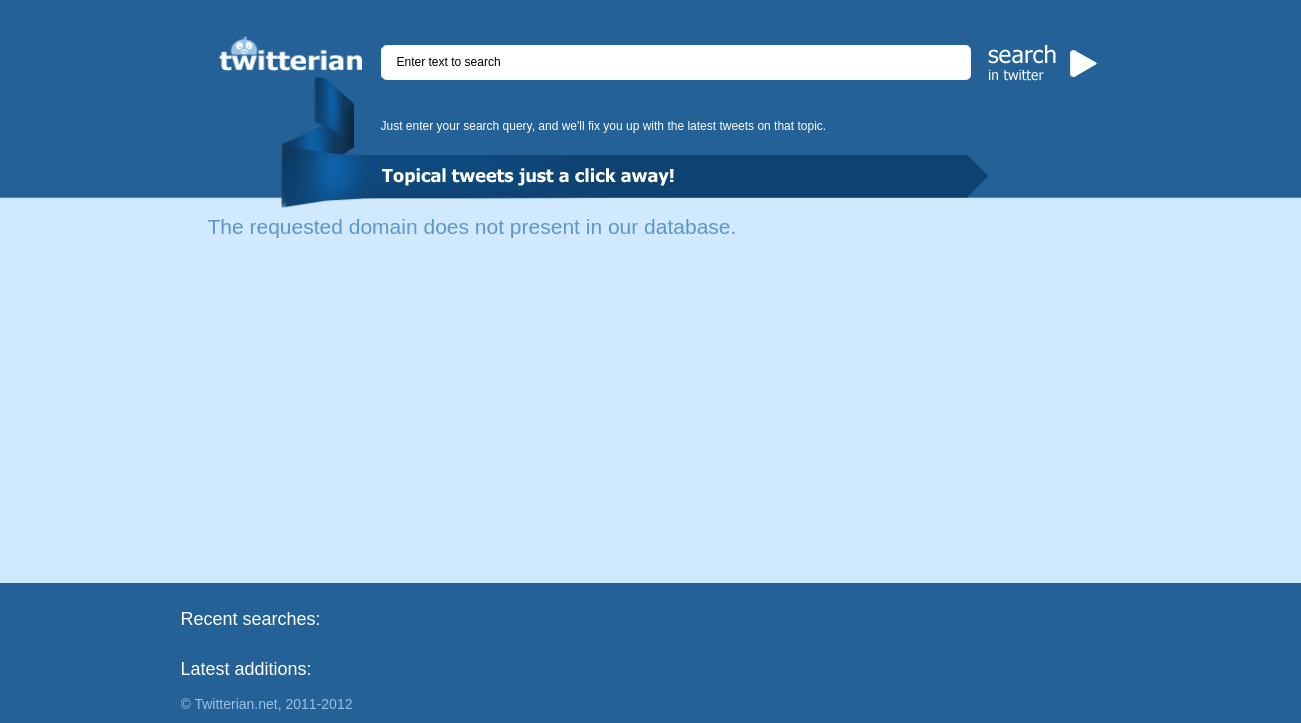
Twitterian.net (235, 704)
